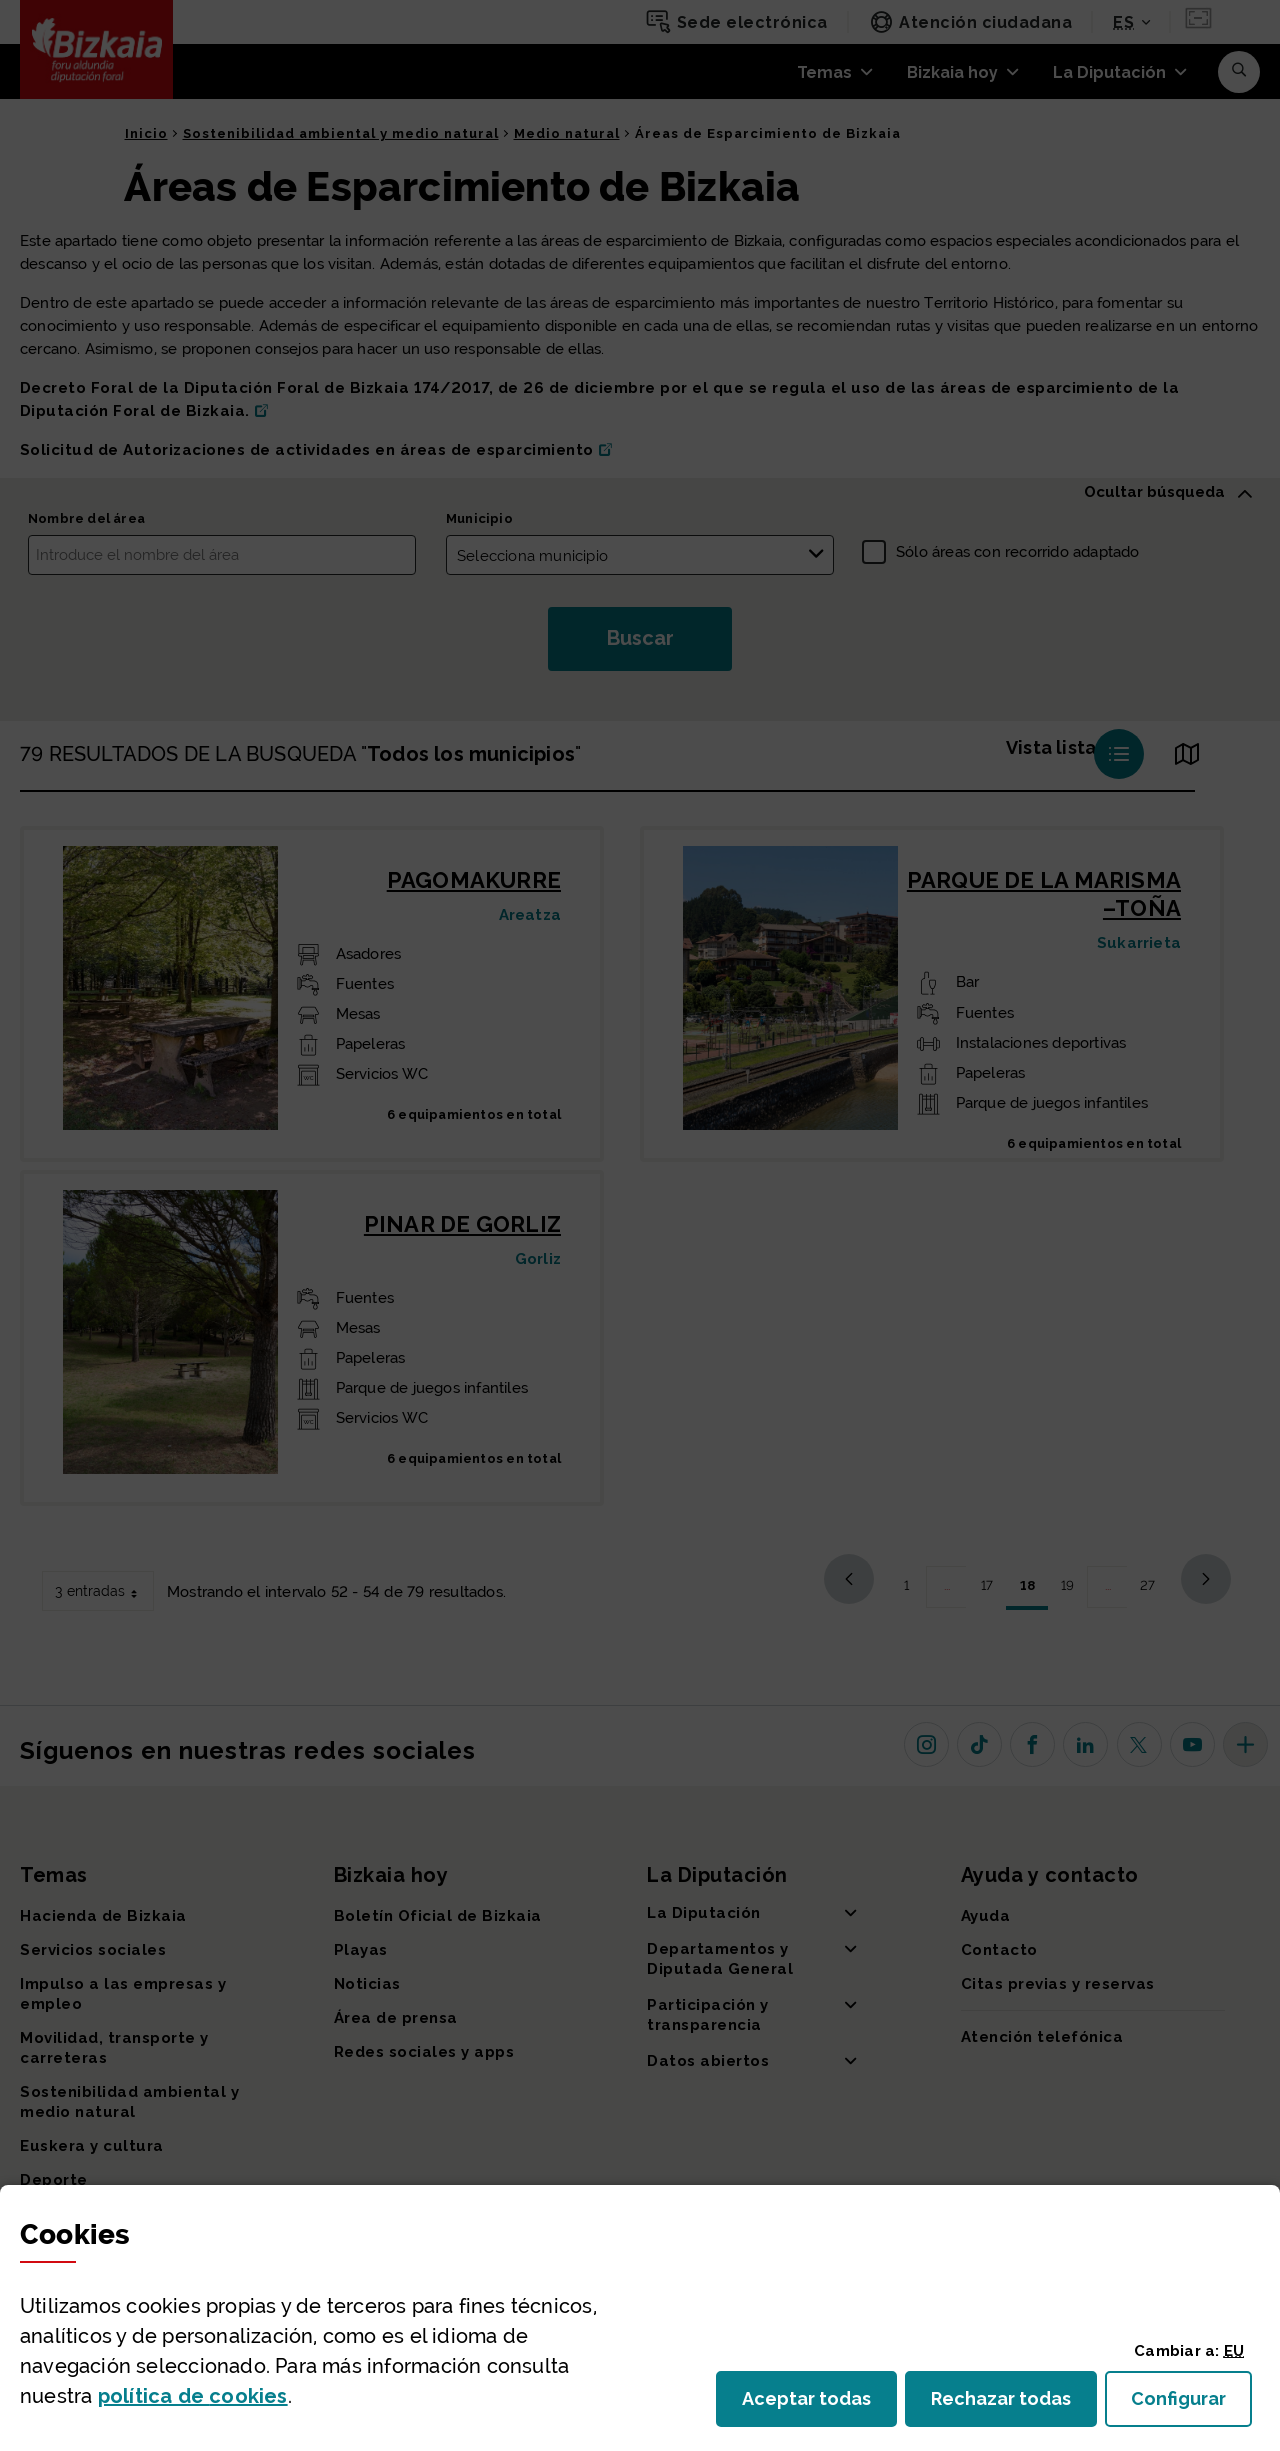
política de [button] (193, 2396)
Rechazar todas (1014, 2404)
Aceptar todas (819, 2404)
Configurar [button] (1191, 2404)
